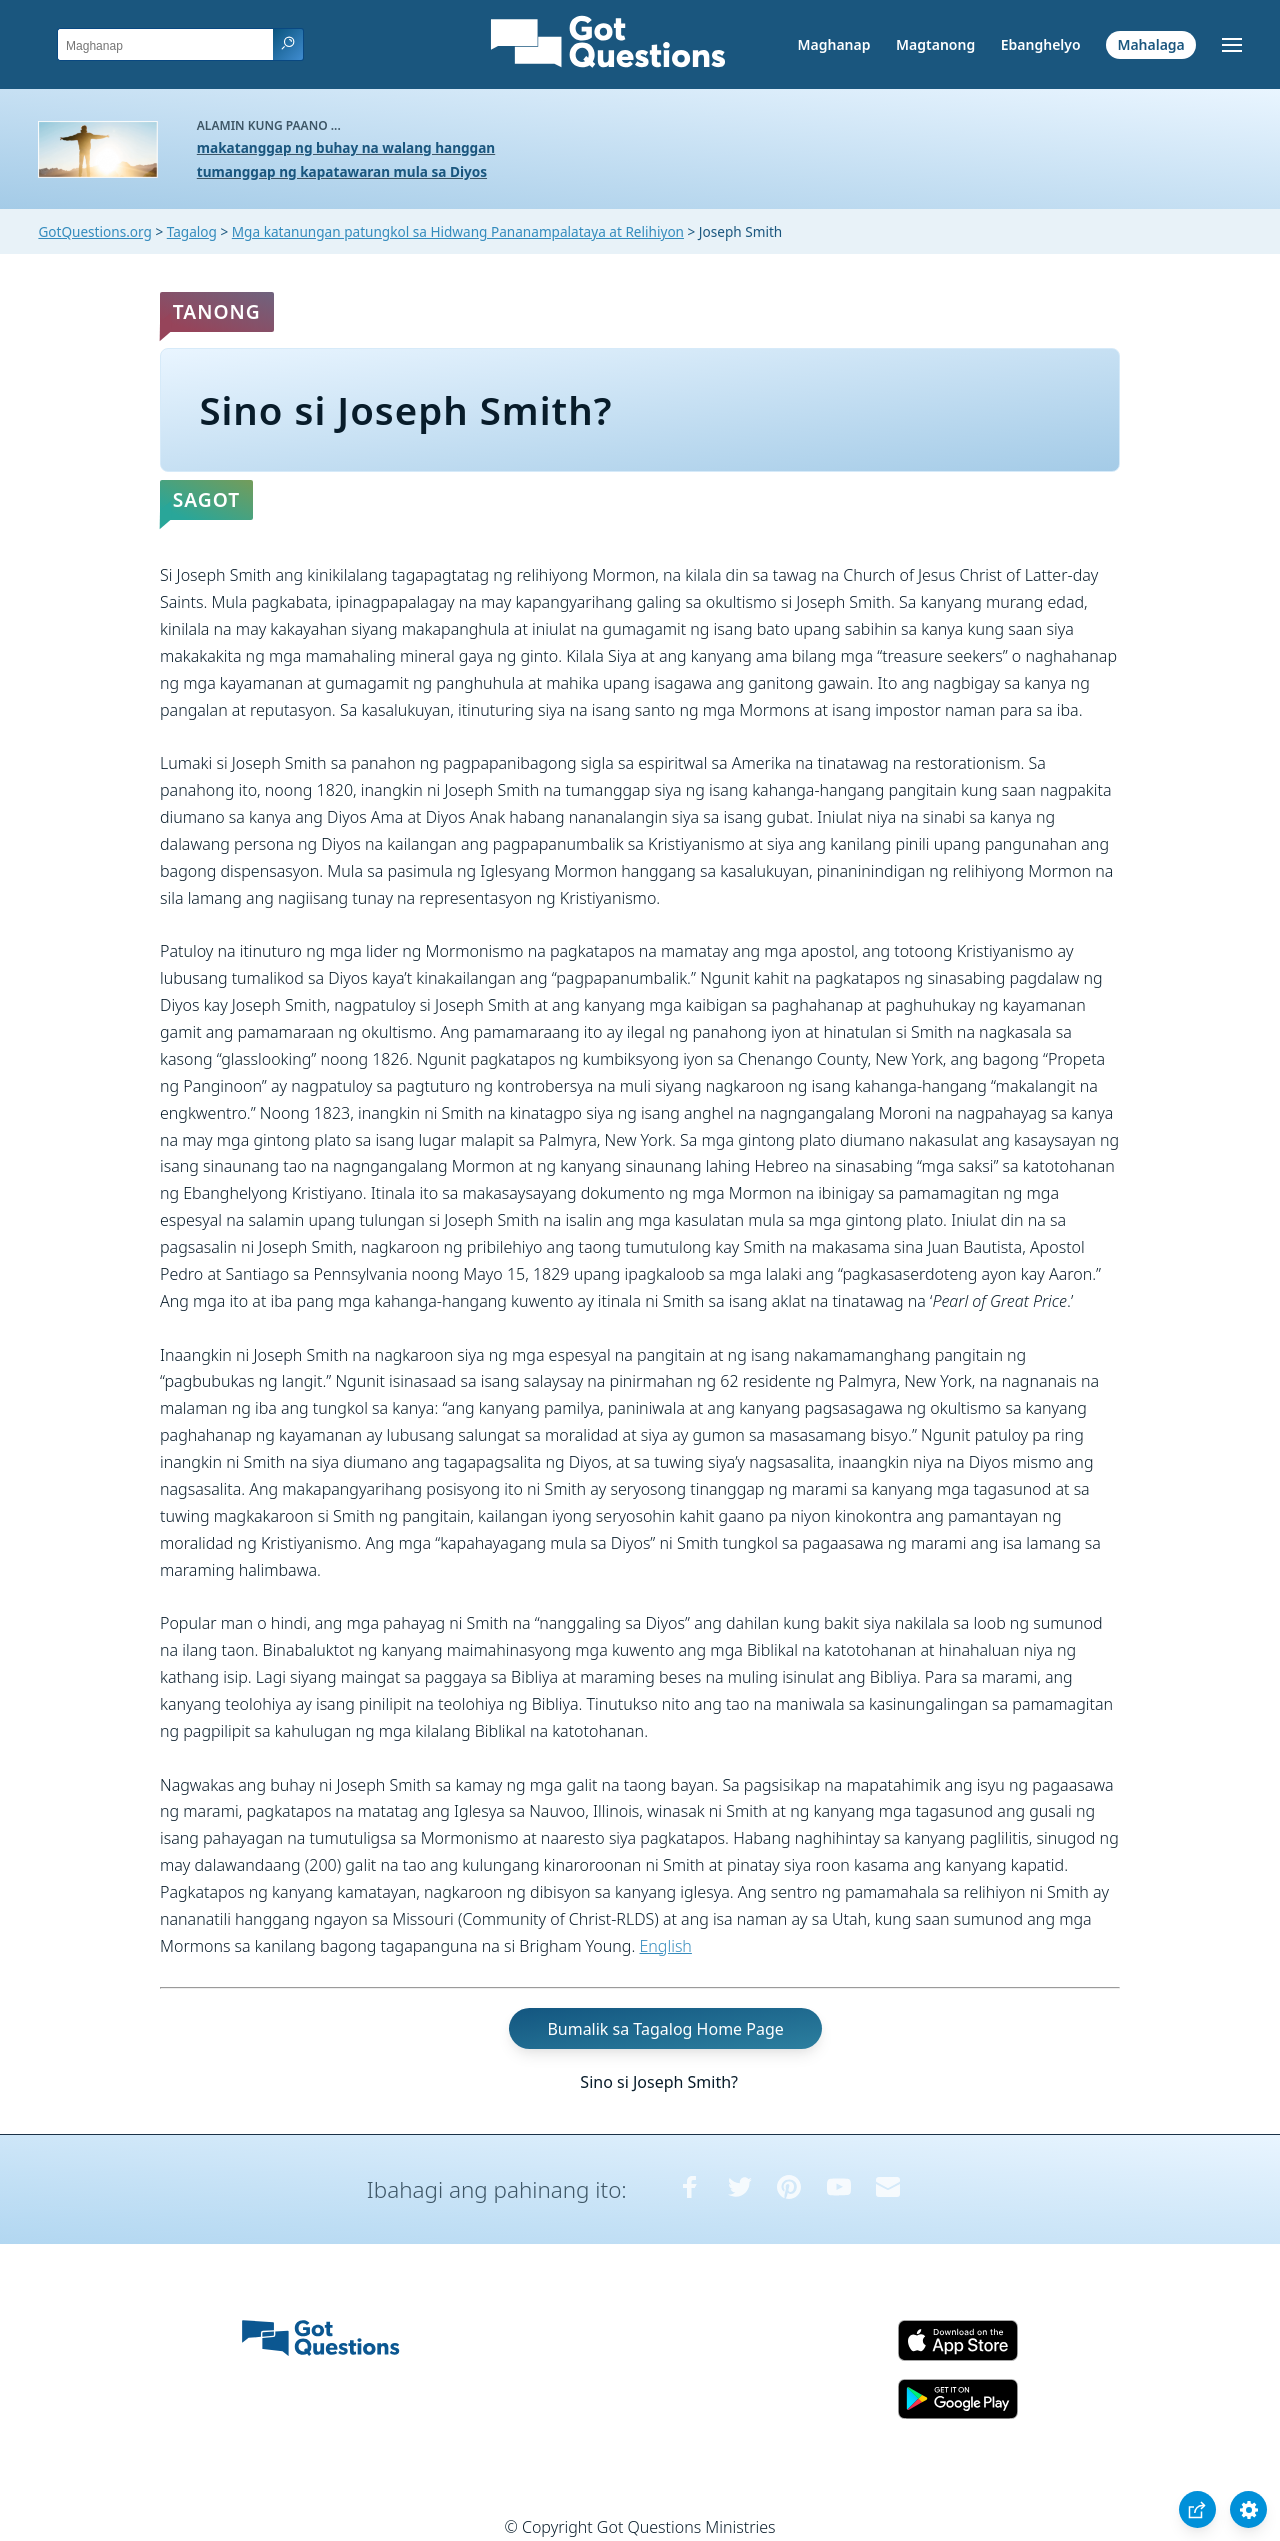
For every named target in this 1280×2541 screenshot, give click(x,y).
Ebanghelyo (1041, 44)
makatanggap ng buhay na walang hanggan (346, 147)
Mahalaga (1150, 44)
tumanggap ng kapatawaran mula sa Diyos (342, 171)
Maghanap (833, 44)
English (666, 1946)
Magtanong (935, 44)
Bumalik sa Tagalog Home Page (665, 2028)
